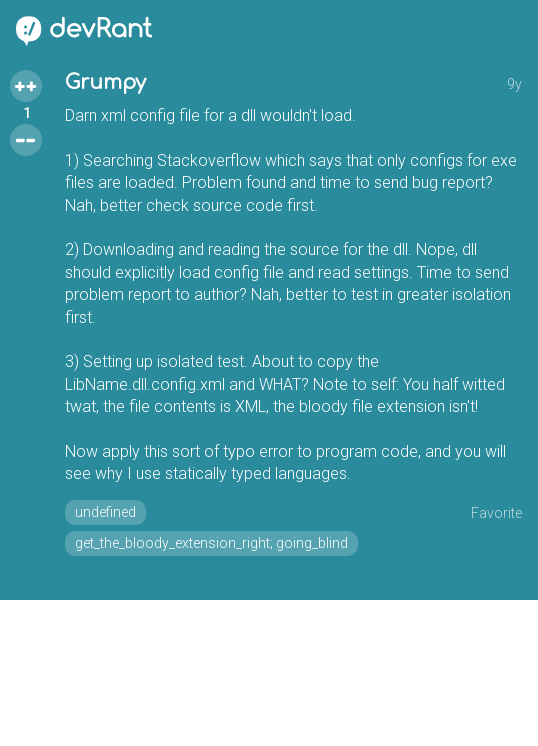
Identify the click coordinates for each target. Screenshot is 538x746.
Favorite (496, 513)
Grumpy (105, 82)
